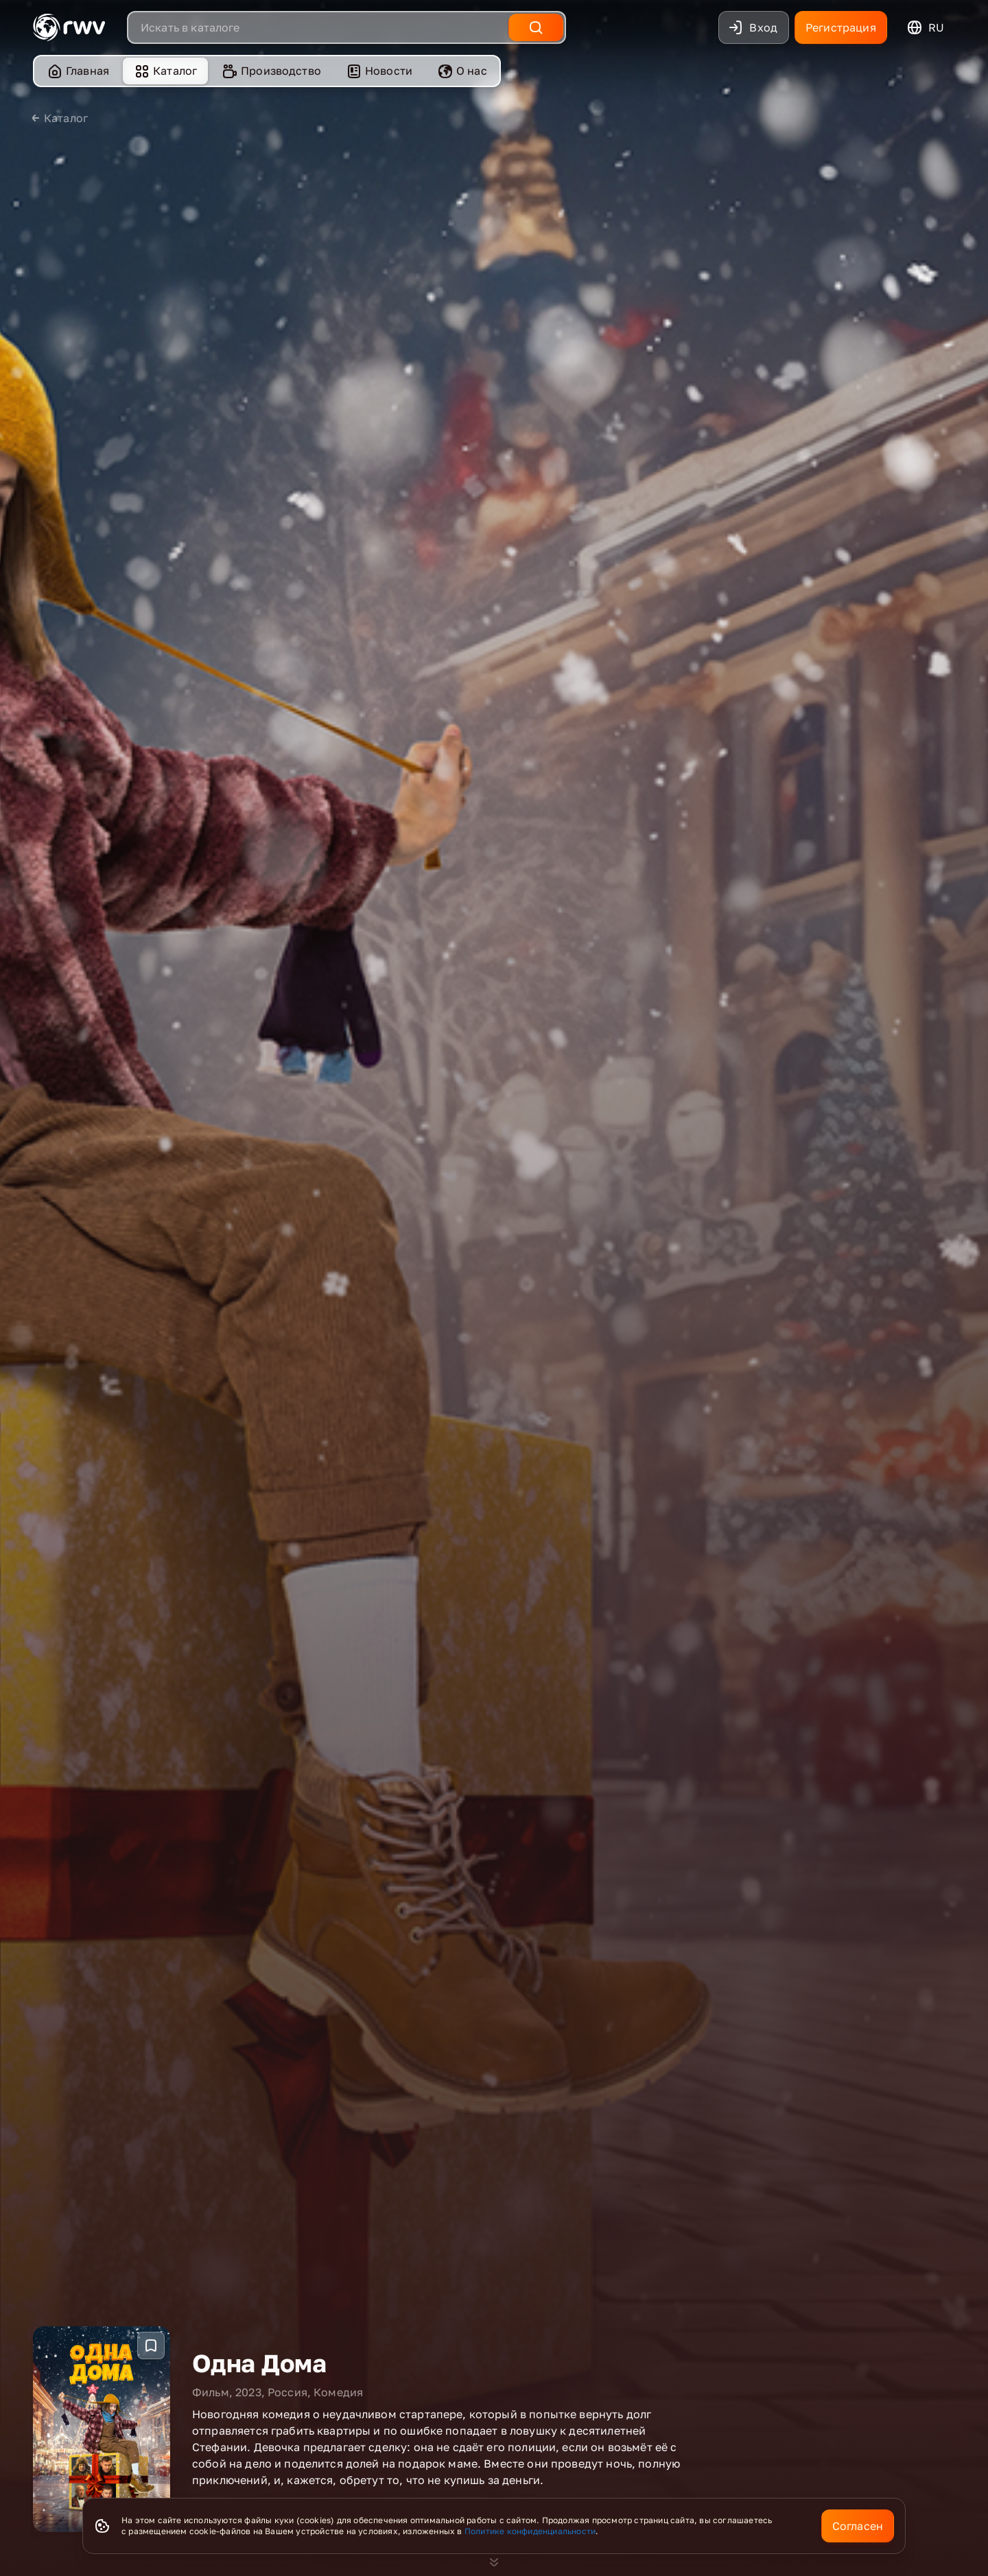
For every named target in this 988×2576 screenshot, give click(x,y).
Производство (271, 71)
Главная (78, 71)
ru (925, 27)
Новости (379, 71)
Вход (752, 27)
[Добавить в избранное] (151, 2311)
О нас (462, 71)
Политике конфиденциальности (530, 2531)
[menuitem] (78, 71)
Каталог (165, 71)
